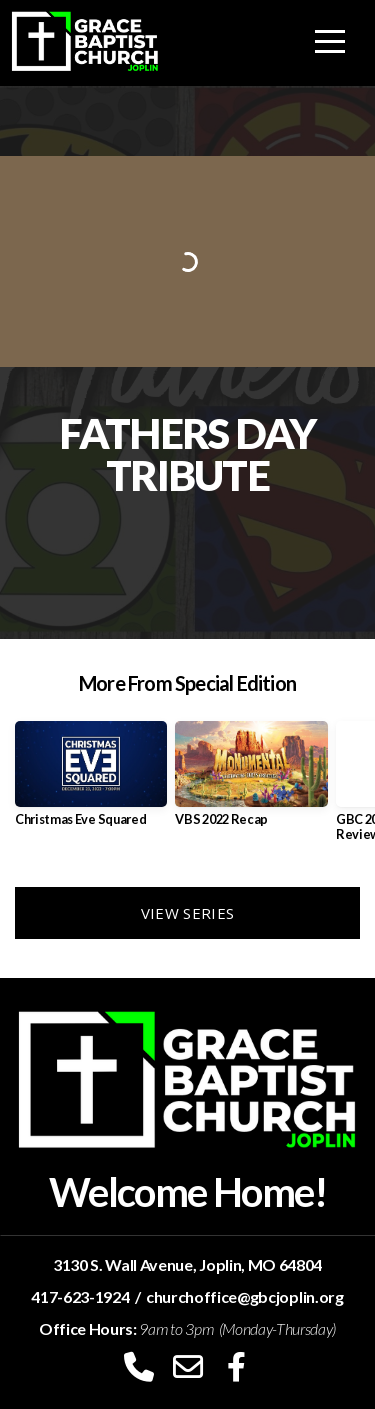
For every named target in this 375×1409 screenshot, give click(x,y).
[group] (91, 781)
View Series (187, 913)
